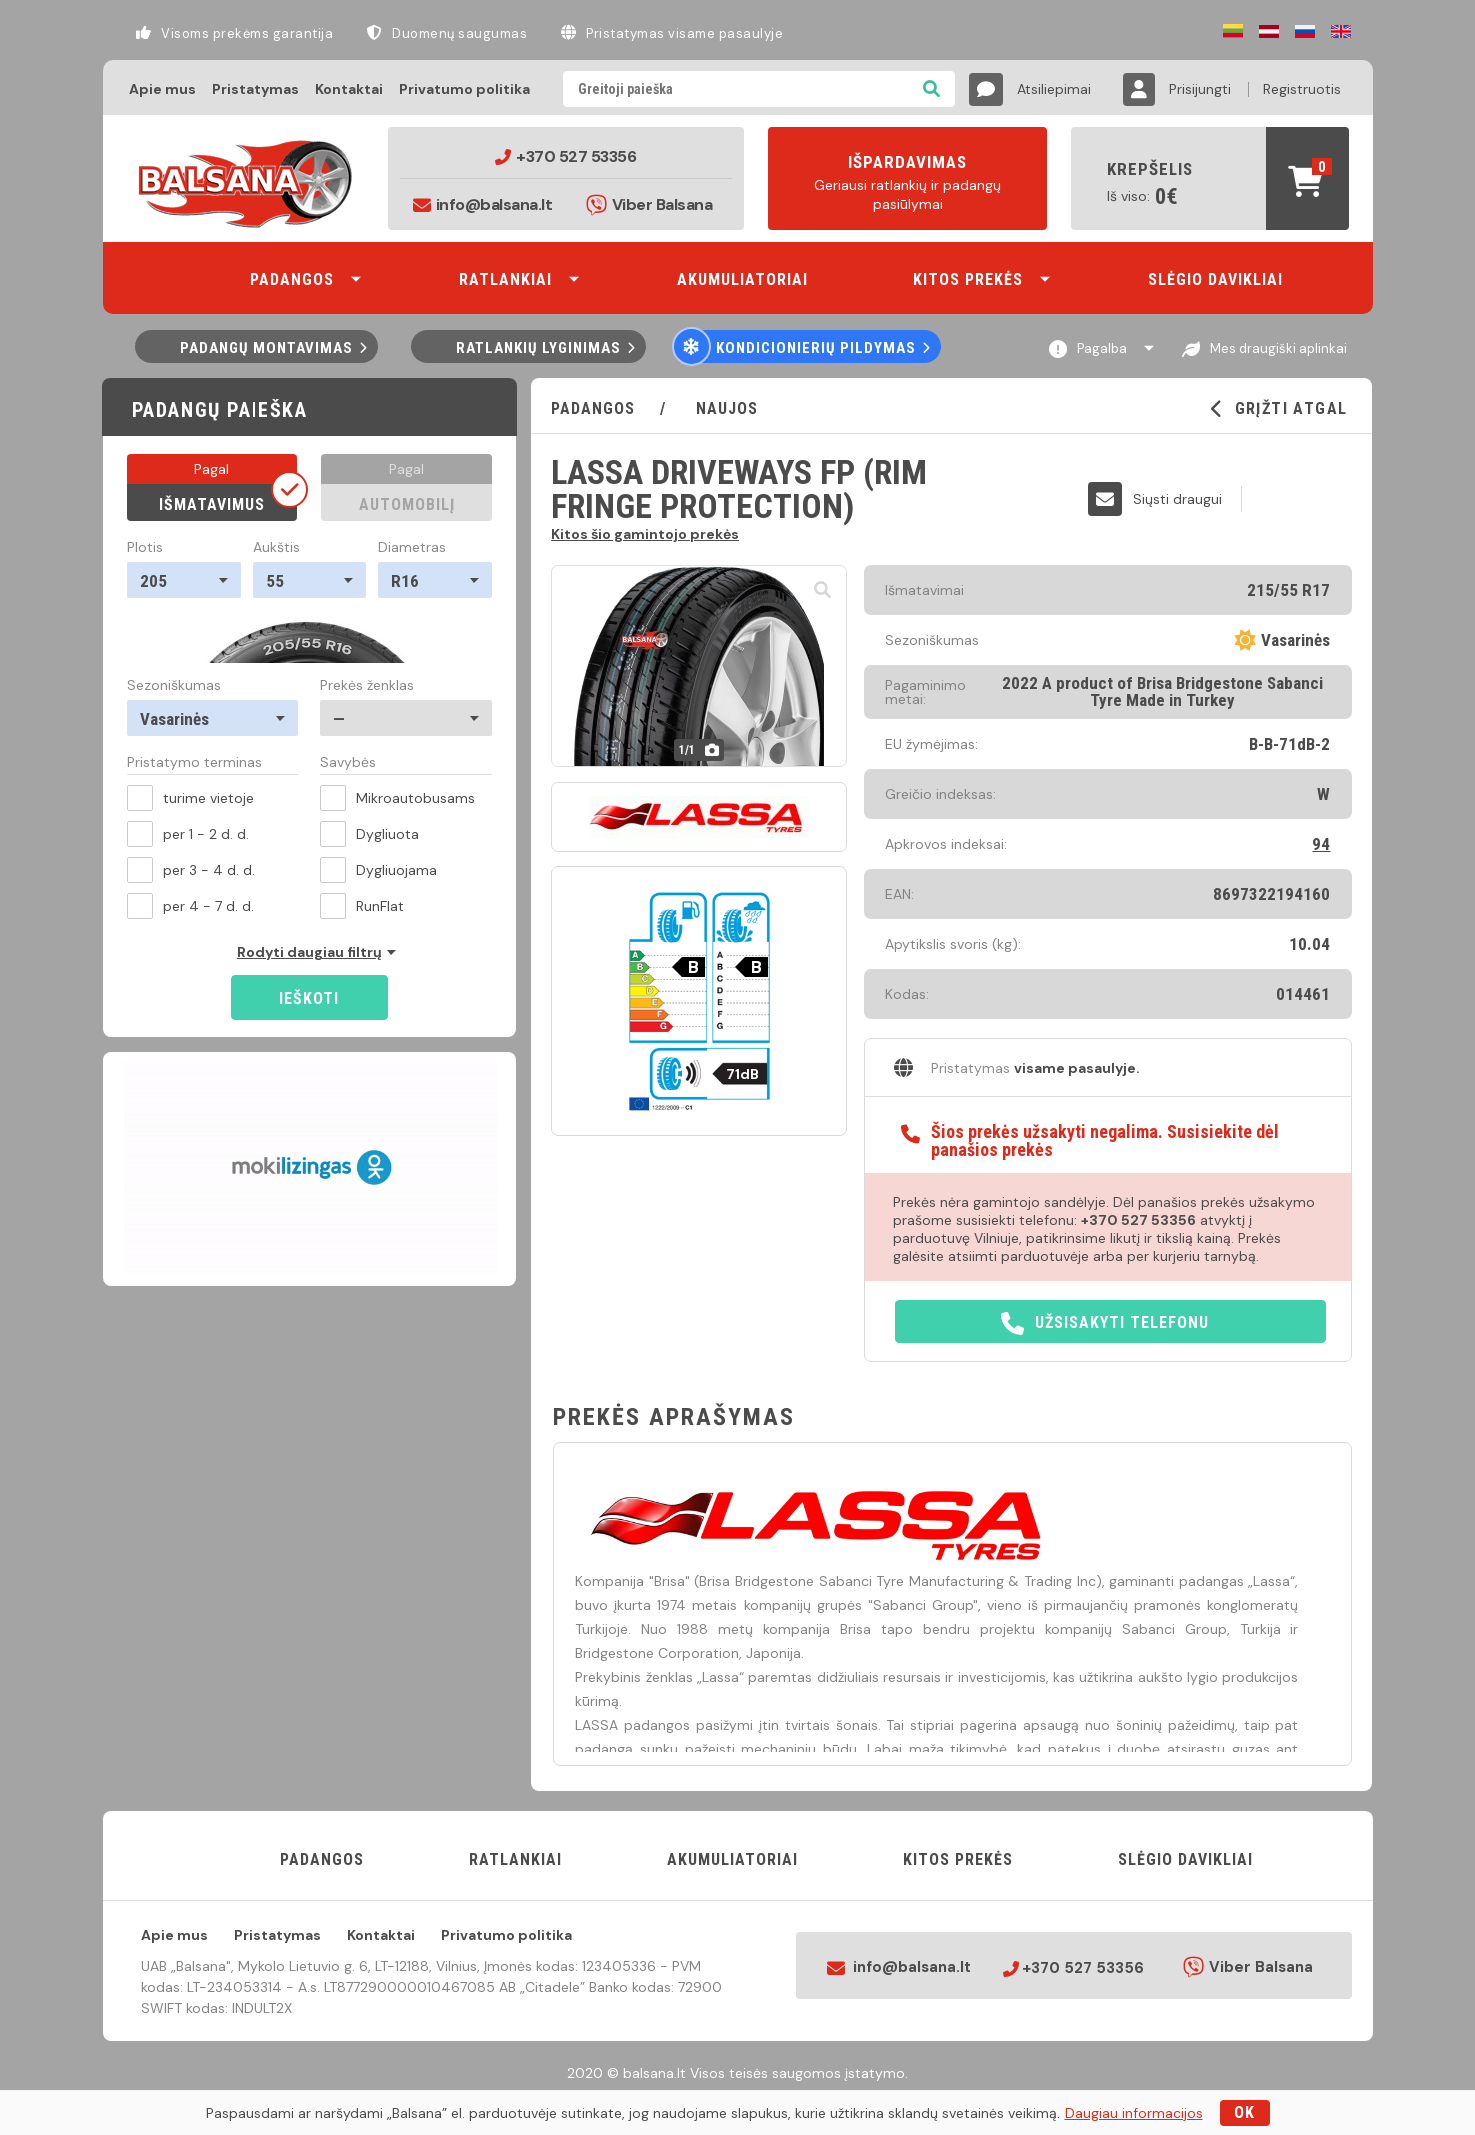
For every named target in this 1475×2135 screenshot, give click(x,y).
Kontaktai (349, 89)
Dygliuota (369, 834)
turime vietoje (190, 798)
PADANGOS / (621, 408)
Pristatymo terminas (194, 763)
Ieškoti (309, 998)
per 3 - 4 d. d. (191, 870)
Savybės (348, 763)
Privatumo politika (464, 89)
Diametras (412, 547)
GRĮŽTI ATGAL (1279, 409)
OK (1244, 2112)
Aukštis (276, 547)
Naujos (724, 408)
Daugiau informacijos (1134, 2113)
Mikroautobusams (397, 798)
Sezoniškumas (174, 685)
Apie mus (162, 89)
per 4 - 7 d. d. (190, 906)
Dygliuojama (378, 870)
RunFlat (362, 906)
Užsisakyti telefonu (1105, 1323)
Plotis (145, 547)
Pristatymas (255, 89)
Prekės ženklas (367, 685)
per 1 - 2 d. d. (188, 834)
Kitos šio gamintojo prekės (645, 533)
